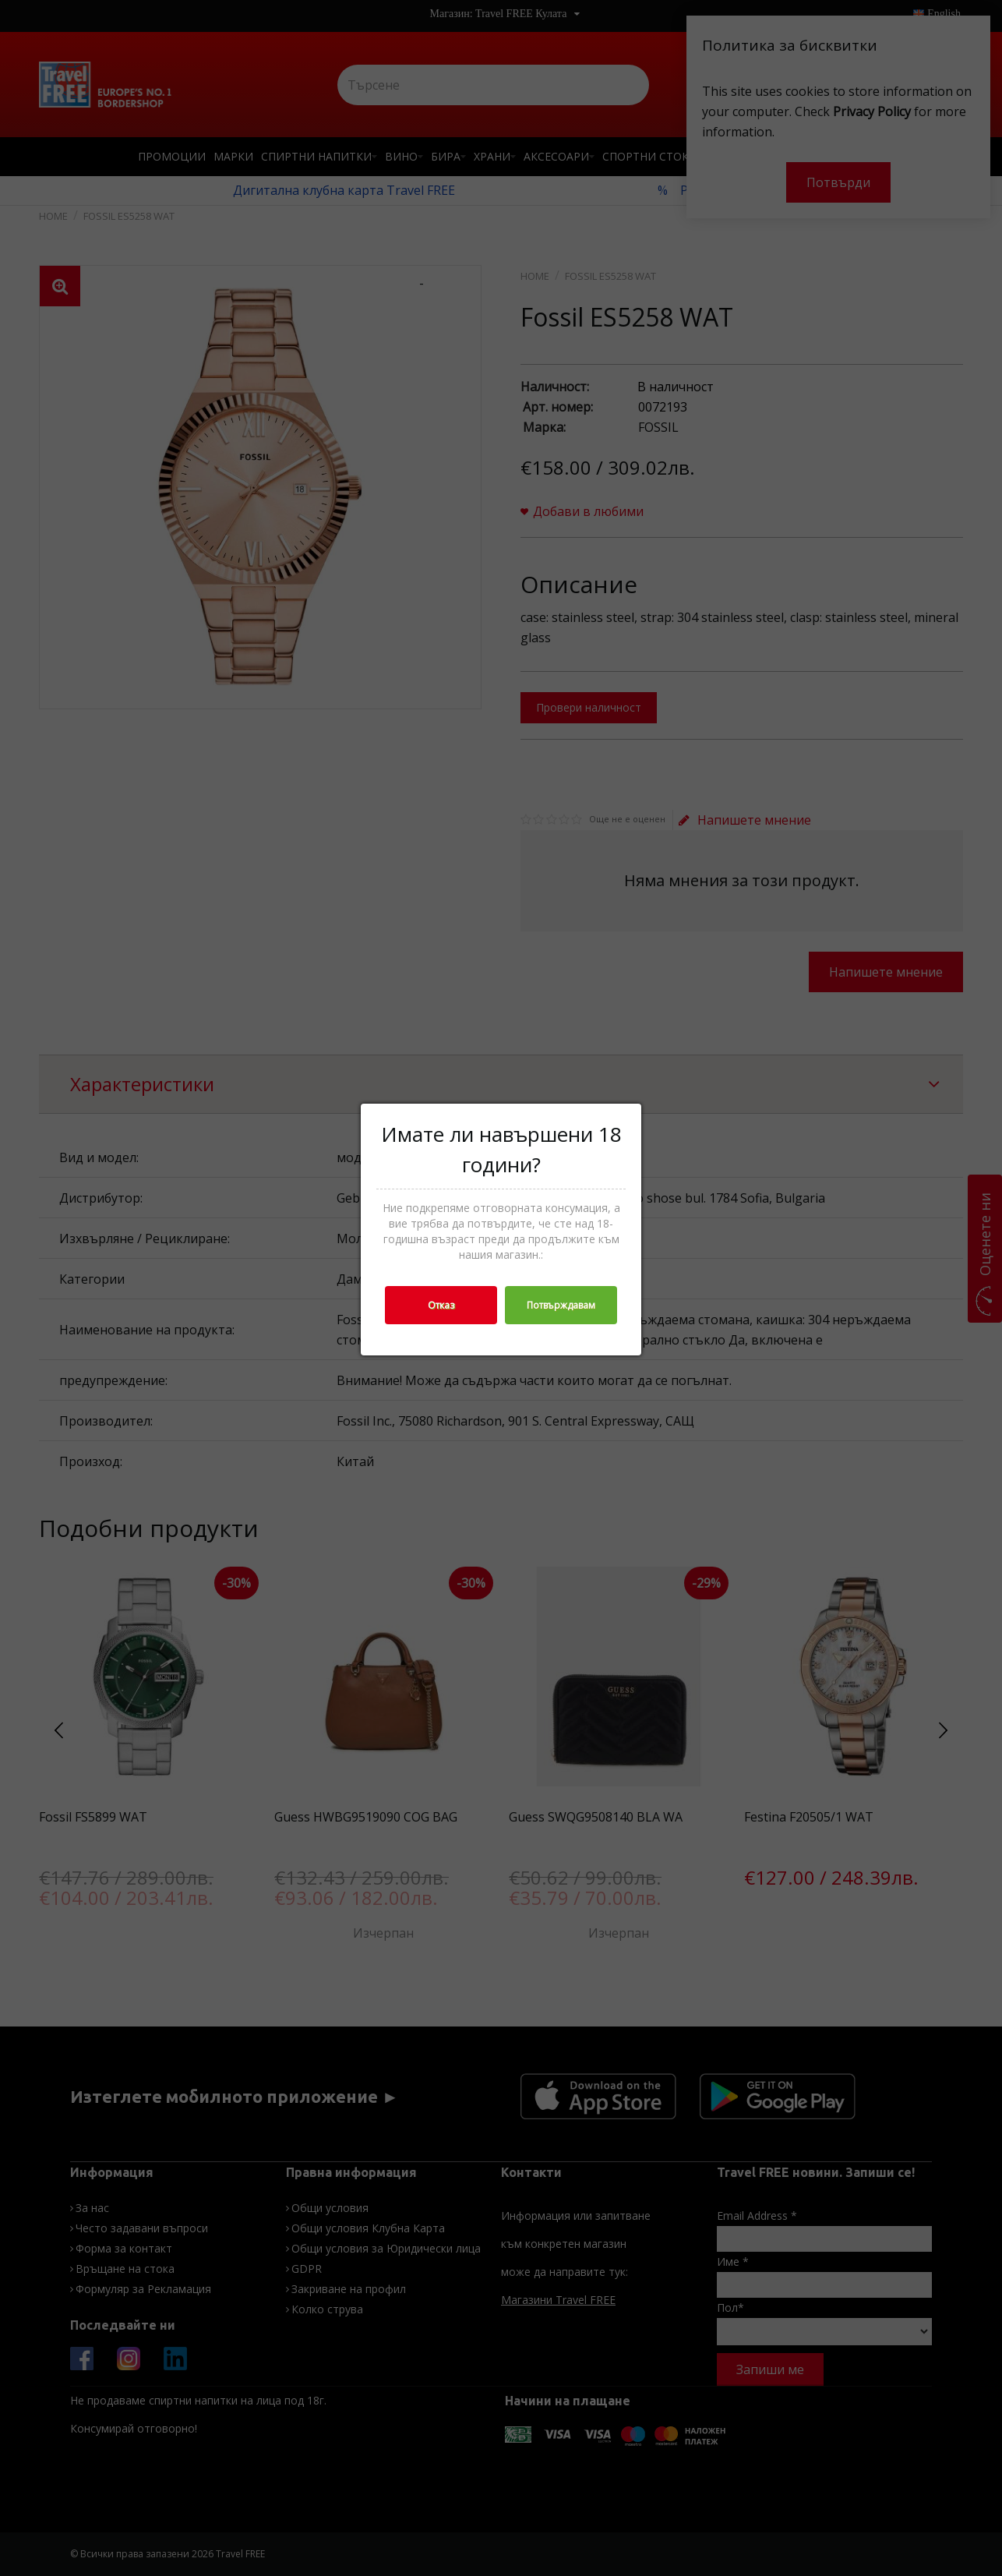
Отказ (441, 1305)
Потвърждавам (561, 1305)
